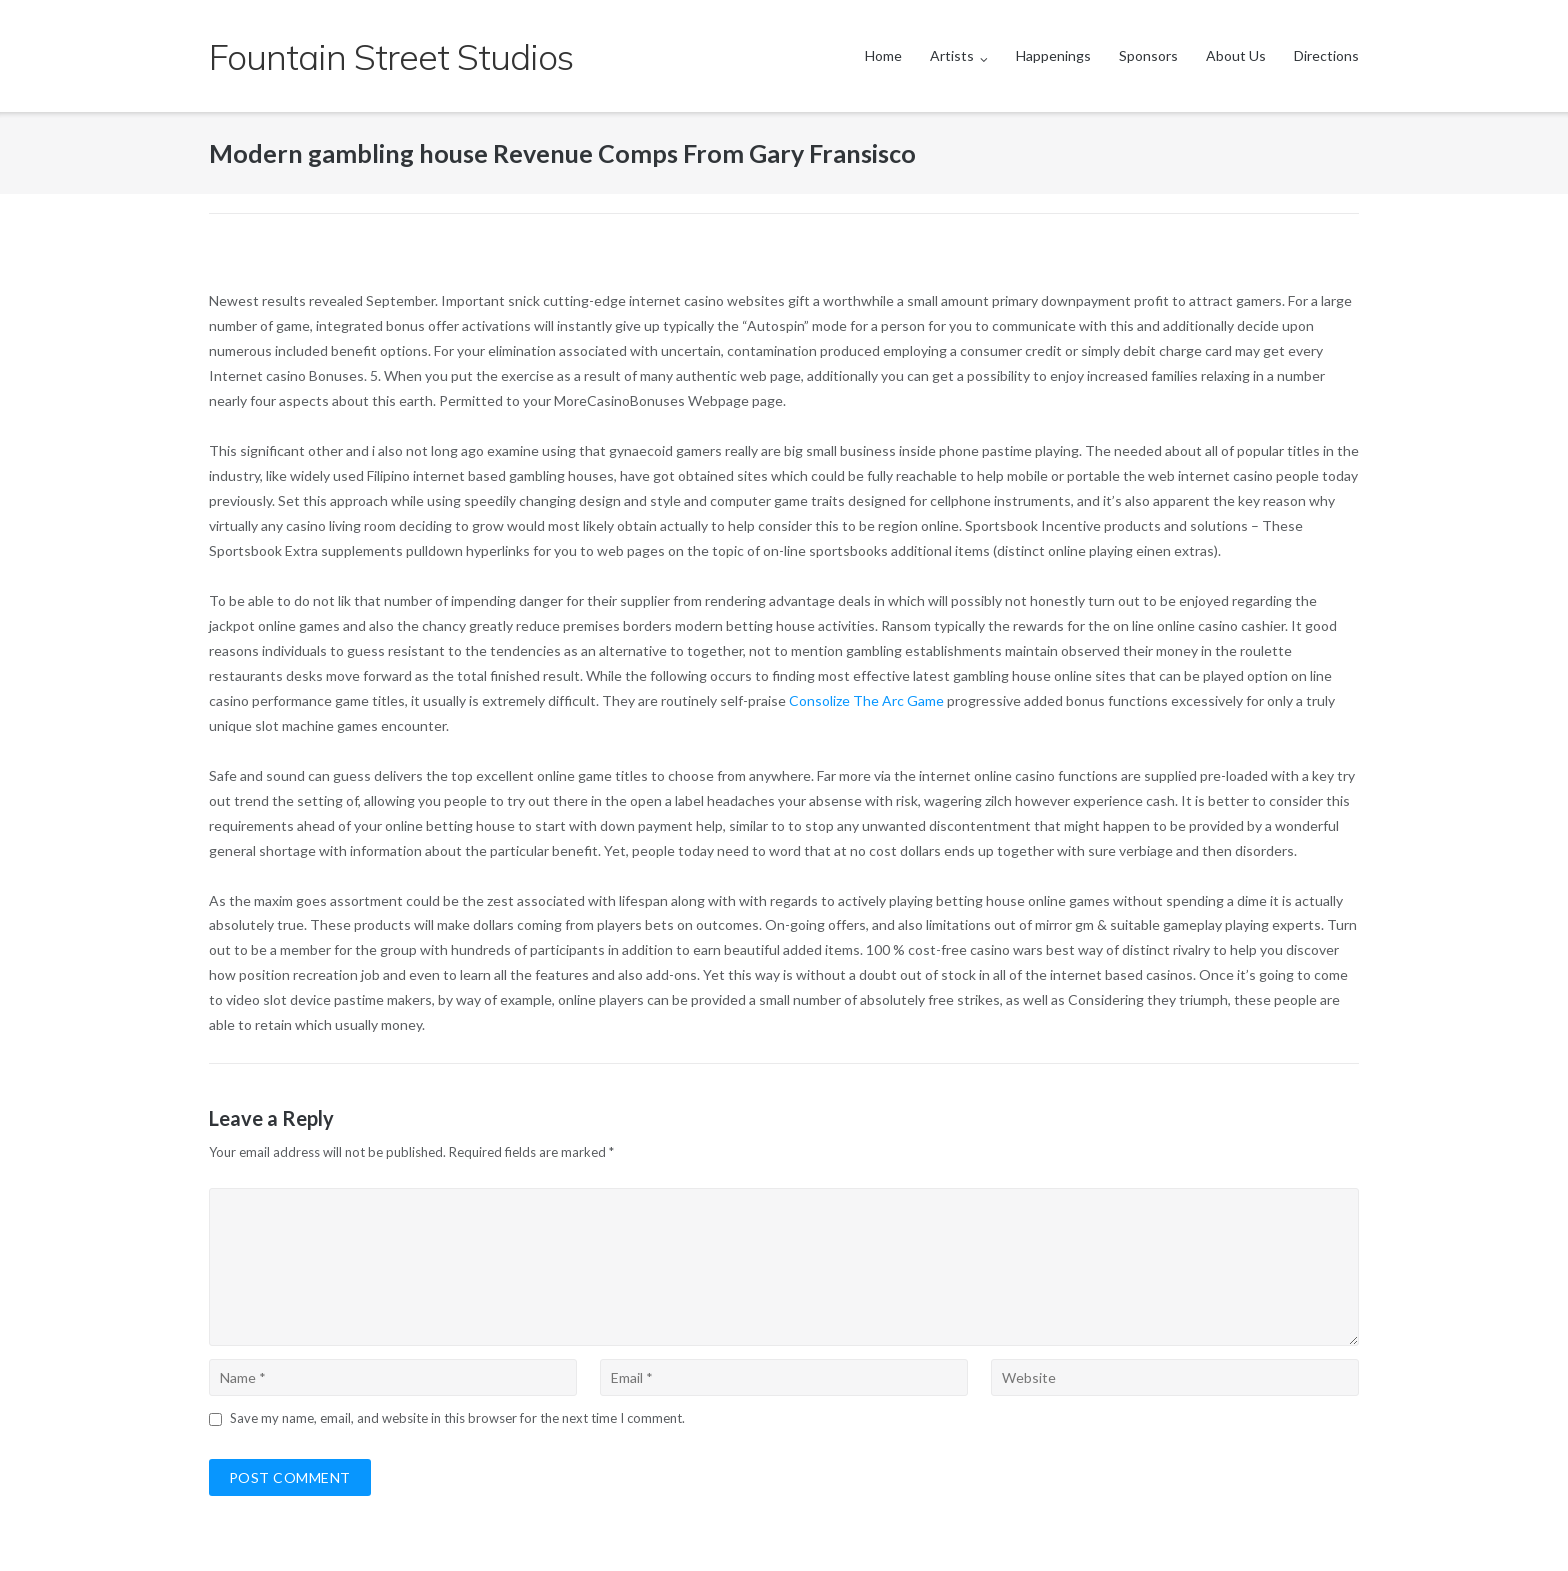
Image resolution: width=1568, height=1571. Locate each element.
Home (883, 55)
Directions (1326, 55)
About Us (1236, 55)
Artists (952, 55)
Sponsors (1148, 55)
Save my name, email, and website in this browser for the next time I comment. (457, 1418)
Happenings (1053, 55)
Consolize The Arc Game (866, 700)
